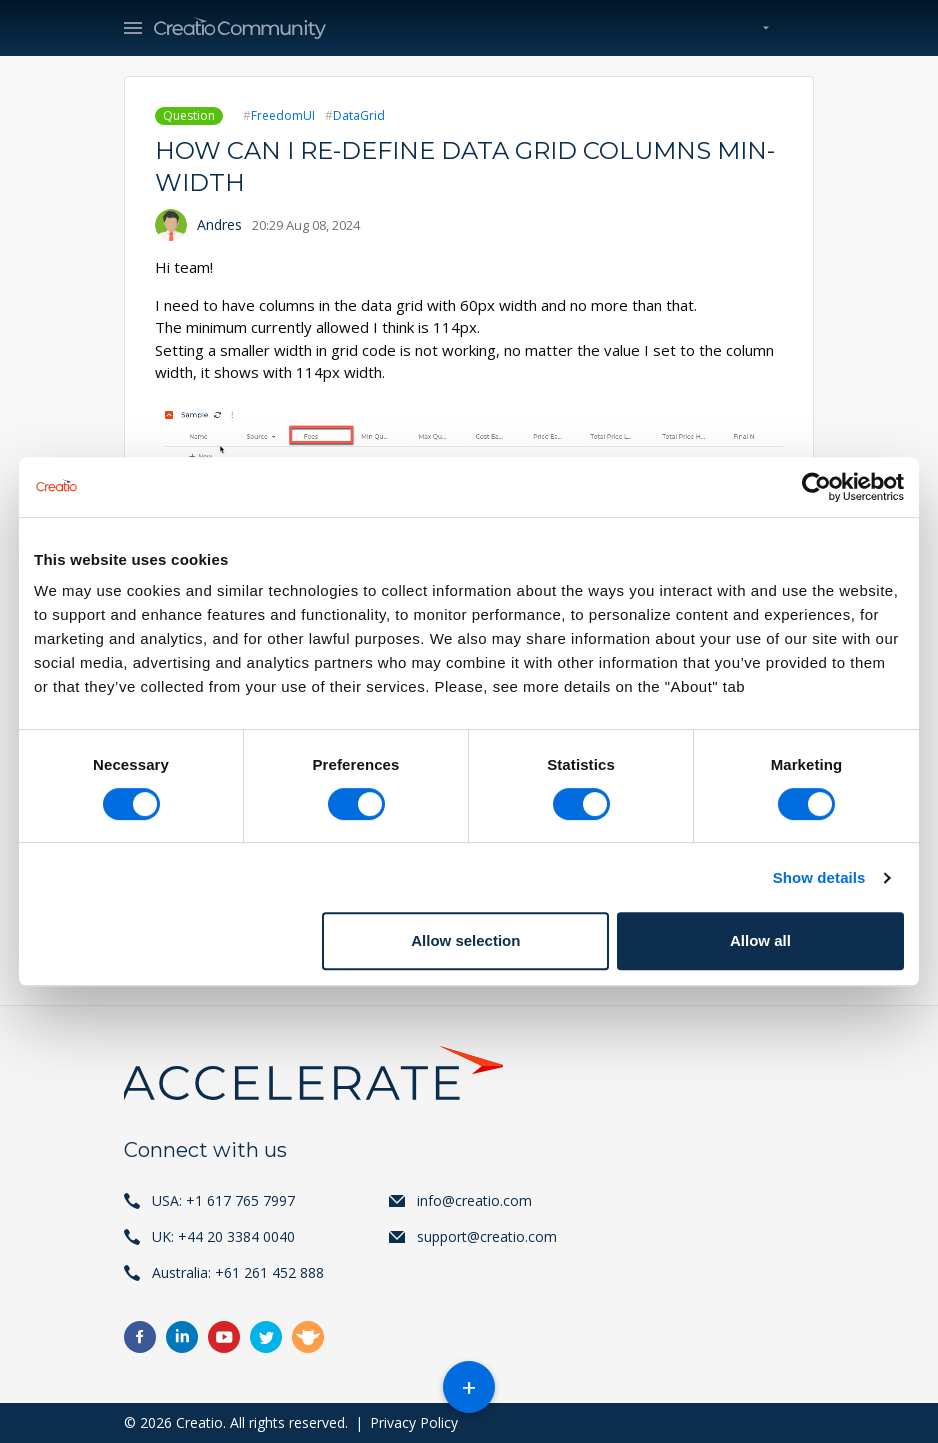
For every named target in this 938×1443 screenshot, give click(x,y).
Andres (219, 224)
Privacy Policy (414, 1422)
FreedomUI (283, 115)
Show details (819, 877)
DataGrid (359, 115)
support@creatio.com (487, 1236)
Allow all (760, 940)
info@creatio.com (474, 1200)
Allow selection (465, 940)
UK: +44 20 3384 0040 (223, 1236)
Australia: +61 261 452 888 (238, 1272)
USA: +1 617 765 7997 (223, 1200)
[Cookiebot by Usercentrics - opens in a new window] (816, 487)
